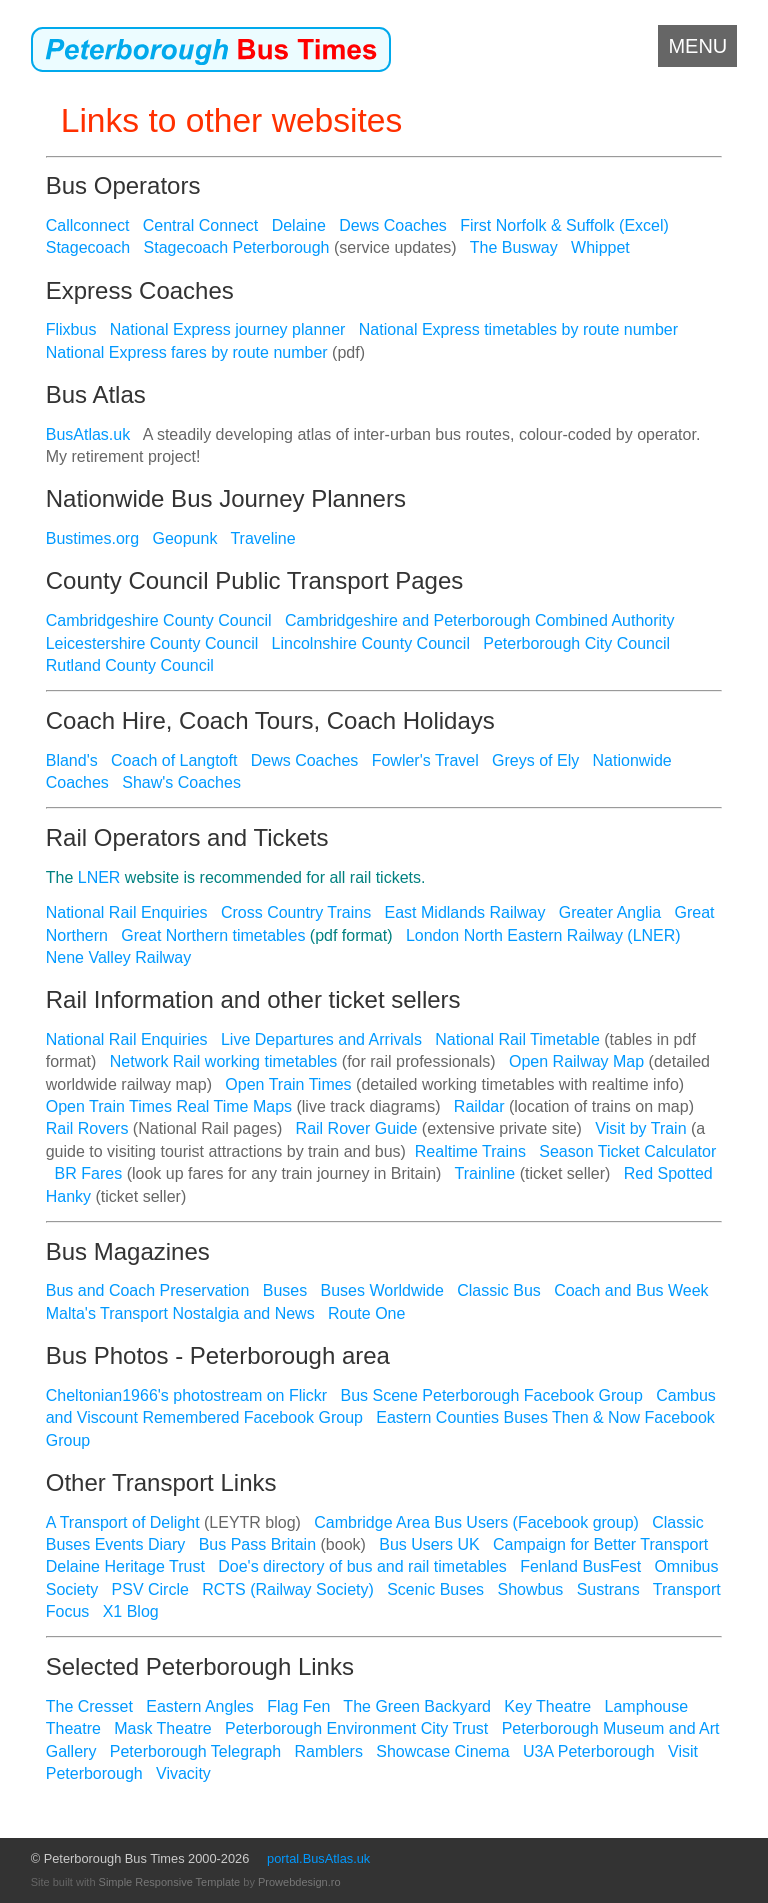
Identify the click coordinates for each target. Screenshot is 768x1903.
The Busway (514, 247)
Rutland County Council (130, 665)
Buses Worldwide (382, 1290)
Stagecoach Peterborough (237, 247)
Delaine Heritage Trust (125, 1566)
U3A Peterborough (589, 1751)
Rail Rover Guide (357, 1128)
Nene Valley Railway (119, 957)
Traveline (262, 538)
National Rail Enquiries (127, 912)
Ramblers (328, 1751)
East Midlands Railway (465, 912)
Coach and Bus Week (631, 1290)
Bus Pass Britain (257, 1544)
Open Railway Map (576, 1061)
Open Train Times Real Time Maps (169, 1106)
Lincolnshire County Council (371, 643)
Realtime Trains (470, 1151)
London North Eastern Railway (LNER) (543, 935)
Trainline (485, 1173)
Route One (366, 1313)
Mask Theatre (163, 1728)
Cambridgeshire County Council (159, 620)
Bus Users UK (429, 1544)
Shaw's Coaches (181, 782)
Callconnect (88, 225)
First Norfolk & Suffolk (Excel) (564, 225)
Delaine (299, 225)
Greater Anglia (610, 912)
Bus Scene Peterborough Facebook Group (492, 1395)
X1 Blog (131, 1611)
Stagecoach (88, 247)
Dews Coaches (393, 225)
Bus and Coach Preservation (148, 1290)
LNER (99, 877)
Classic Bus (499, 1290)
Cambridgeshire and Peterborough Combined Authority (480, 620)
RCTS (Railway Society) (288, 1589)
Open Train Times (288, 1084)
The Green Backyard (417, 1706)
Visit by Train (640, 1128)
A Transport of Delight (123, 1522)
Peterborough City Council (576, 643)
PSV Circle (150, 1589)
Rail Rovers (87, 1128)
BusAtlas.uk (88, 434)
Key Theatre (547, 1706)
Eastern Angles (200, 1706)
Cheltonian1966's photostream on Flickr (186, 1395)
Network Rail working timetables (224, 1061)
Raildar (479, 1106)
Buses (285, 1290)
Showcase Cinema (442, 1751)
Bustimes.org (92, 538)
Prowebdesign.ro (299, 1882)
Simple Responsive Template (170, 1882)
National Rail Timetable (517, 1039)
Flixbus (71, 329)
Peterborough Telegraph (195, 1751)
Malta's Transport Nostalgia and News (180, 1313)
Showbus (530, 1589)
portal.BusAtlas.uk (318, 1858)
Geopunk (184, 538)
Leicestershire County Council (152, 643)
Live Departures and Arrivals (321, 1039)
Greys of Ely (535, 760)
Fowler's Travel (425, 760)
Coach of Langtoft (174, 760)
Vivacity (183, 1773)
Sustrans (608, 1589)
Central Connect (201, 225)
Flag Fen (298, 1706)
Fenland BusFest (580, 1566)
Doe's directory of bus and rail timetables (362, 1566)
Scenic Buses (435, 1589)
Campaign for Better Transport (600, 1544)
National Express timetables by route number (518, 329)
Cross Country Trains (296, 912)
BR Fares (89, 1173)
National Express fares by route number (187, 352)
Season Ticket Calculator (627, 1151)
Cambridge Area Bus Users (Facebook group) (476, 1522)
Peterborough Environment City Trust (356, 1728)
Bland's (72, 760)
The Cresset (89, 1706)
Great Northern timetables (213, 935)
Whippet (600, 247)
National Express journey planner (228, 329)
